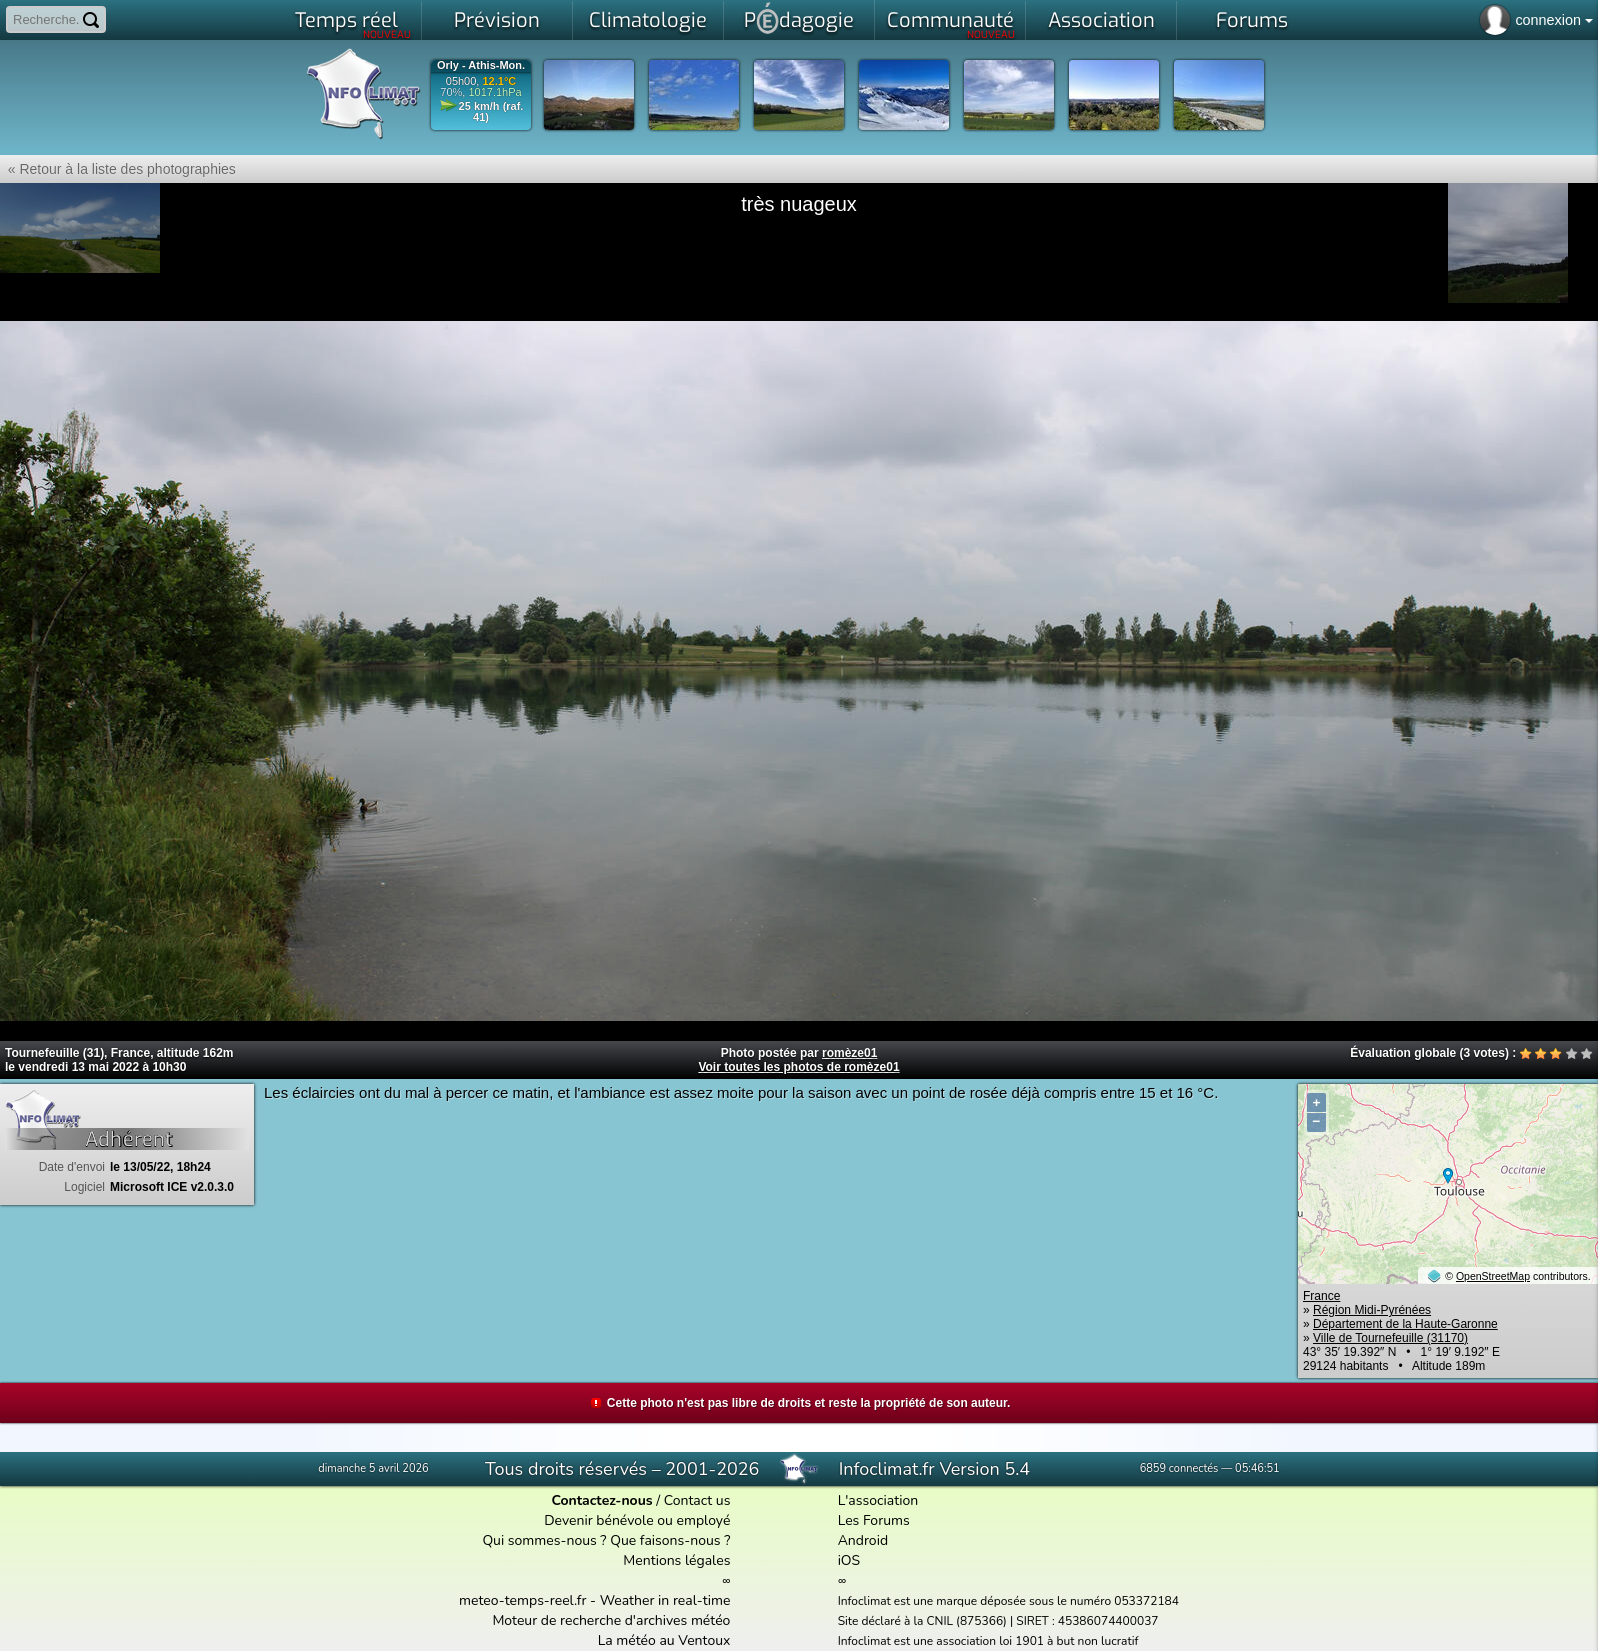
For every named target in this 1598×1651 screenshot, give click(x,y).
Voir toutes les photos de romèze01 (798, 1067)
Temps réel (353, 24)
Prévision (497, 20)
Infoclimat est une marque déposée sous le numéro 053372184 (1008, 1601)
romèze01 (849, 1053)
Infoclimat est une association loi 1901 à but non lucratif (988, 1641)
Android (863, 1540)
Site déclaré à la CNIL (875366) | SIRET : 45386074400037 (998, 1621)
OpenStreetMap (1493, 1276)
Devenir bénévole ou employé (637, 1520)
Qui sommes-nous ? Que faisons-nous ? (606, 1540)
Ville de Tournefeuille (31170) (1390, 1338)
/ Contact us (640, 1500)
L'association (878, 1500)
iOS (849, 1560)
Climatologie (648, 20)
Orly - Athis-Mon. (481, 65)
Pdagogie (799, 18)
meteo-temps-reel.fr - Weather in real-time (594, 1600)
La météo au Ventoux (664, 1640)
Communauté (951, 24)
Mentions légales (676, 1560)
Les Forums (874, 1520)
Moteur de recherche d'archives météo (611, 1620)
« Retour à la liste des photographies (118, 169)
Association (1101, 20)
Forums (1252, 20)
